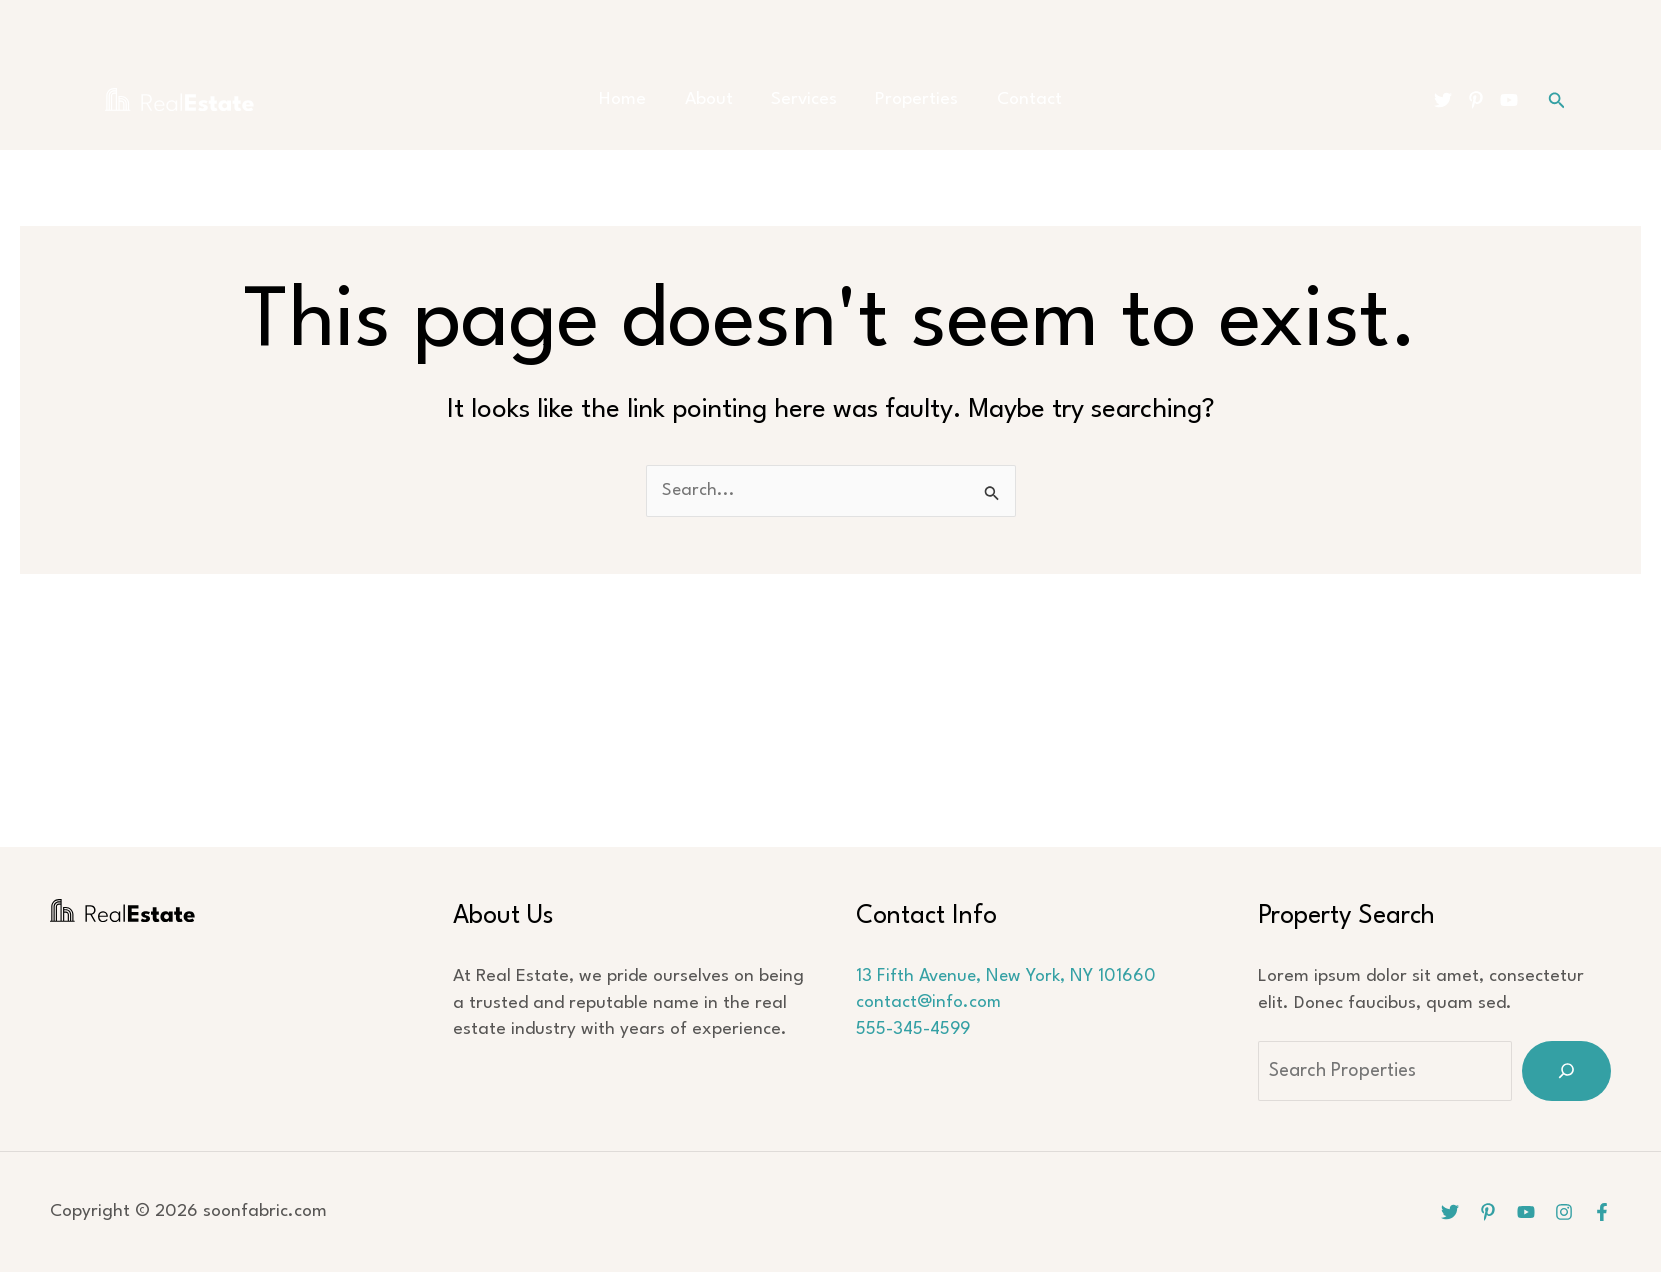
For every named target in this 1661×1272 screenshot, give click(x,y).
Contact (1012, 99)
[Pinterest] (1476, 100)
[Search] (1566, 1071)
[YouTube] (1509, 100)
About (717, 99)
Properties (908, 99)
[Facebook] (1602, 1212)
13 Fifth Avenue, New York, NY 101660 (1007, 976)
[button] (1557, 100)
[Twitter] (1443, 100)
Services (804, 99)
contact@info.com (929, 1003)
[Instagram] (1564, 1212)
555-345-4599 (914, 1029)
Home (639, 99)
